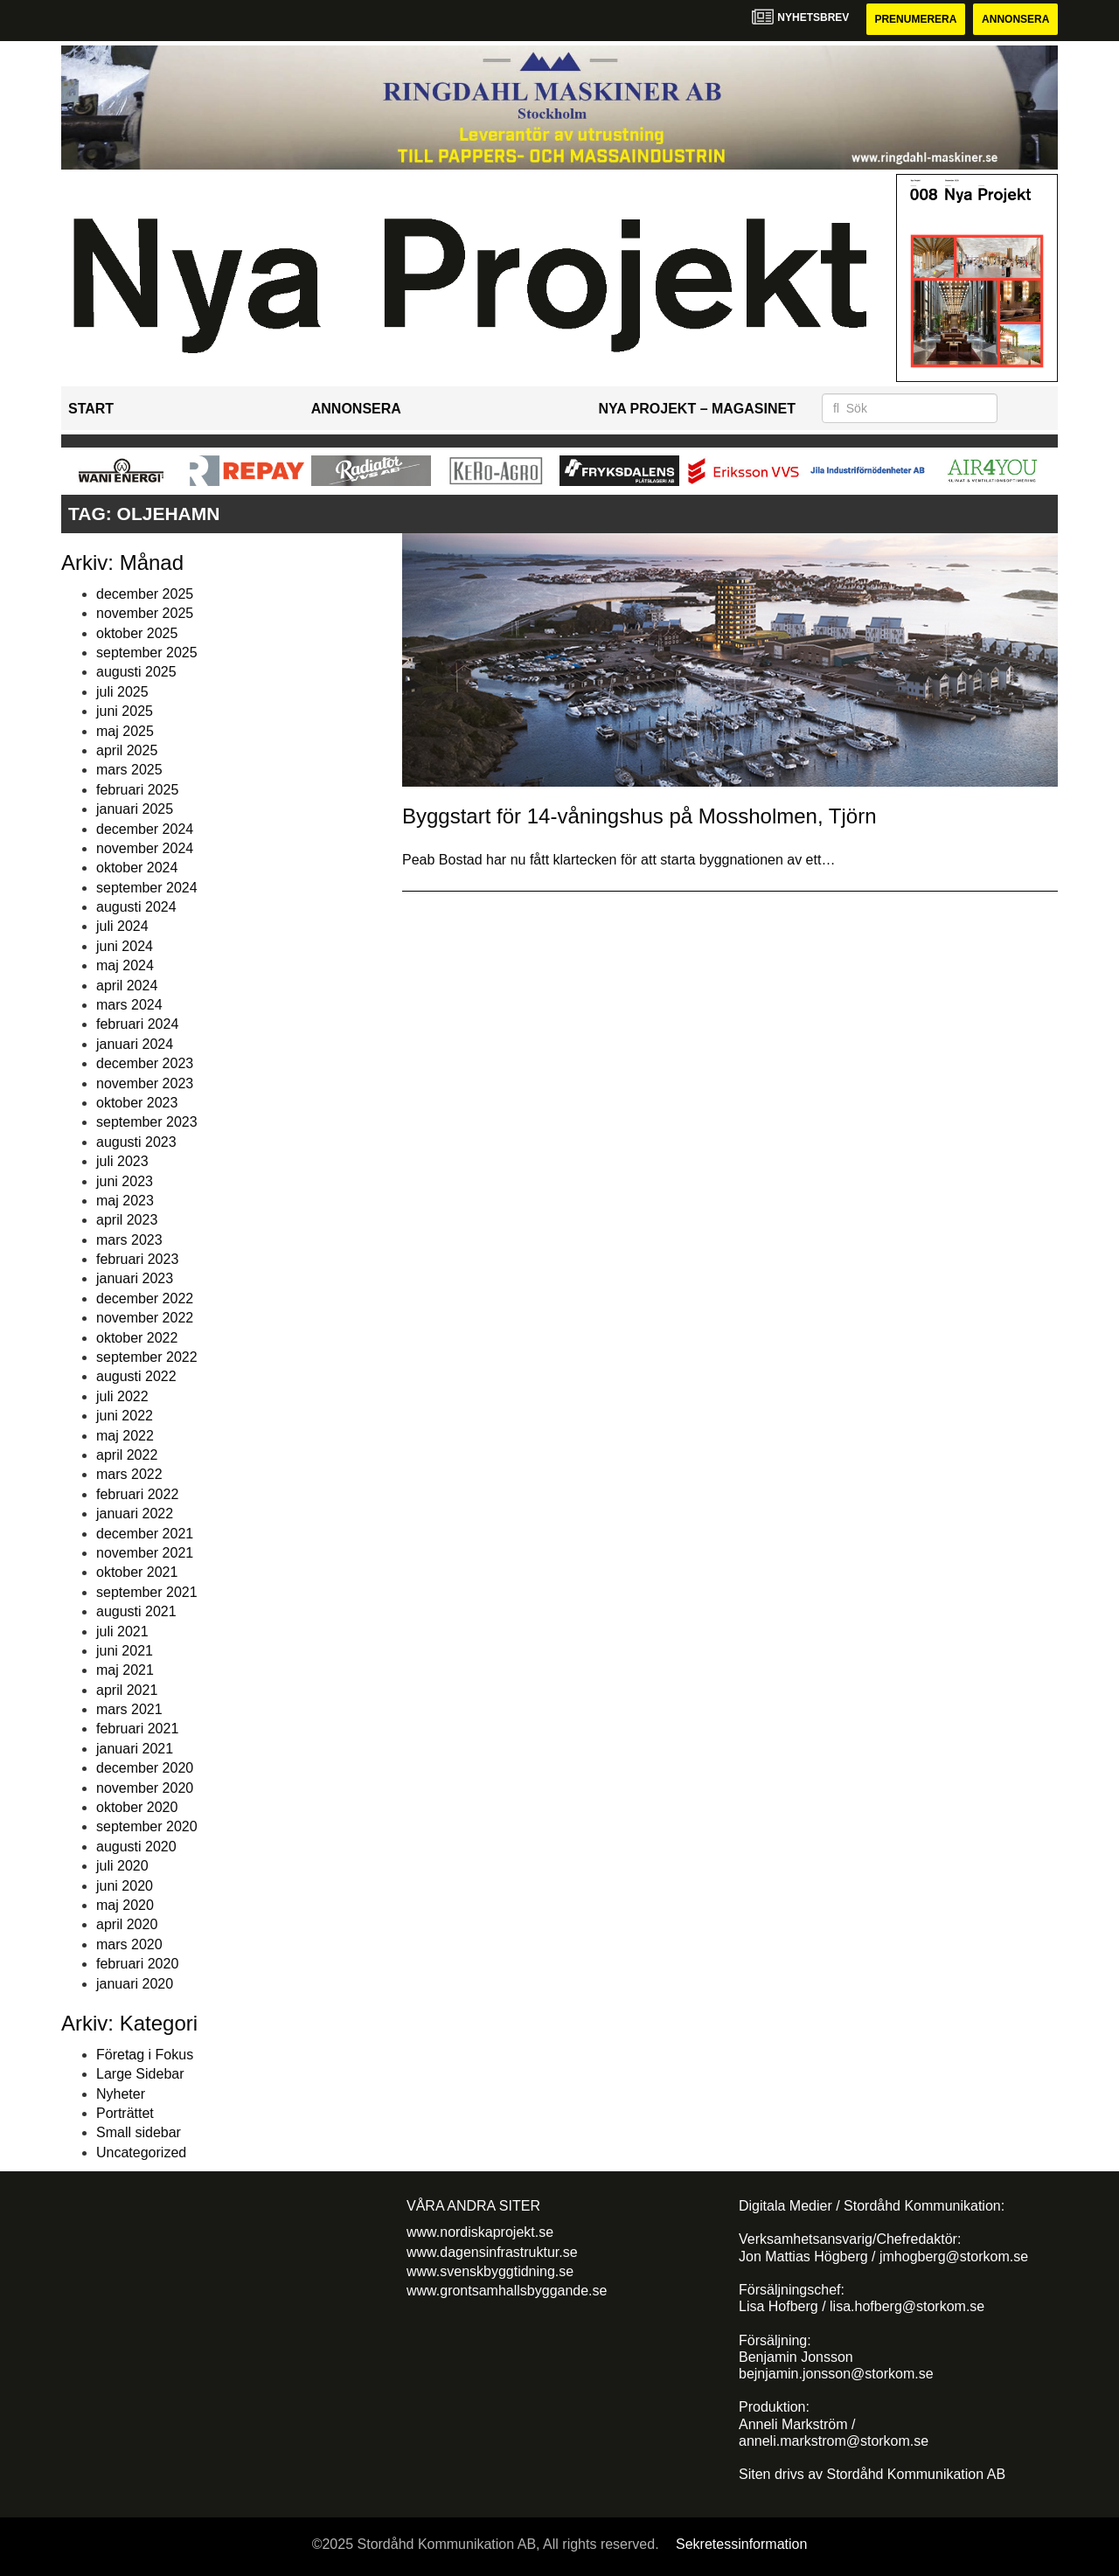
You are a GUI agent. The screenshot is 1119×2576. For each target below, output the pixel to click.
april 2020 (126, 1924)
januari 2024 (134, 1044)
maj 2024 (125, 965)
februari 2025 (137, 789)
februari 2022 (137, 1494)
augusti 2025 (136, 671)
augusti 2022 (136, 1376)
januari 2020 (134, 1983)
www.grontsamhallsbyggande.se (507, 2290)
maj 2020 (125, 1905)
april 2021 (126, 1690)
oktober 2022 (136, 1337)
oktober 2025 (136, 633)
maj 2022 (125, 1435)
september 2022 (147, 1357)
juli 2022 (122, 1396)
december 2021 (144, 1533)
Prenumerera (915, 19)
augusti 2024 (136, 906)
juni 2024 (124, 946)
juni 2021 (124, 1650)
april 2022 (126, 1455)
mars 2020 (129, 1944)
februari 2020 (137, 1963)
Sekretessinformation (741, 2544)
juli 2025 (122, 691)
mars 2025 (129, 769)
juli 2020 (122, 1865)
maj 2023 (125, 1200)
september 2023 (147, 1121)
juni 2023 (124, 1181)
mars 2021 (129, 1709)
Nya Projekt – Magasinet (697, 408)
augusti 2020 (136, 1846)
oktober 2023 (136, 1102)
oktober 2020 (136, 1807)
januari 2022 (134, 1513)
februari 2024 (137, 1024)
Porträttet (125, 2113)
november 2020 (144, 1788)
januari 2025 (134, 809)
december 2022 (144, 1298)
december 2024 (144, 829)
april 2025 (126, 750)
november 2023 (144, 1083)
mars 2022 (129, 1474)
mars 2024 (129, 1004)
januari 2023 (134, 1278)
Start (91, 408)
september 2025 (147, 652)
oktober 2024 (136, 867)
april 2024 (126, 985)
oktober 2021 (136, 1572)
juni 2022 (124, 1415)
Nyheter (120, 2093)
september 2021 (147, 1592)
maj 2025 (125, 731)
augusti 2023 (136, 1142)
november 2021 (144, 1552)
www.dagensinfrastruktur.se (492, 2252)
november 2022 (144, 1317)
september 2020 (147, 1826)
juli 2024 (122, 926)
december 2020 (144, 1767)
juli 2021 (122, 1631)
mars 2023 (129, 1239)
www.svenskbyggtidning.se (490, 2271)
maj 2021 (125, 1670)
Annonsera (1015, 19)
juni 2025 (124, 711)
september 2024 (147, 887)
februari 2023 (137, 1259)
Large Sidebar (140, 2073)
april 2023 (126, 1219)
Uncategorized (141, 2152)
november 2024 (144, 848)
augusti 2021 (136, 1611)
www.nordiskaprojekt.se (480, 2232)
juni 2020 (124, 1885)
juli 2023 (122, 1161)
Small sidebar (138, 2132)
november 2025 (144, 613)
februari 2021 (137, 1728)
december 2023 (144, 1063)
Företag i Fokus (144, 2054)
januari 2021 (134, 1748)
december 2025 (144, 594)
